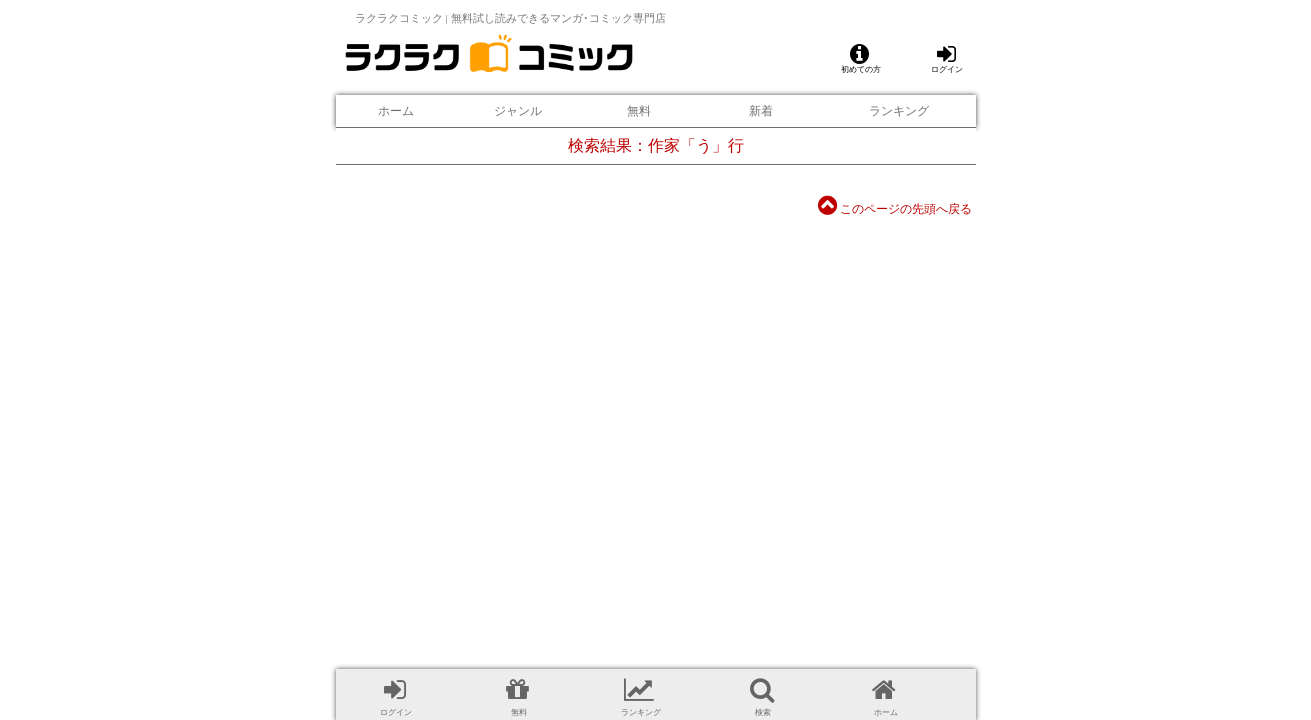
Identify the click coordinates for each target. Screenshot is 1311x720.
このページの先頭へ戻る (895, 209)
